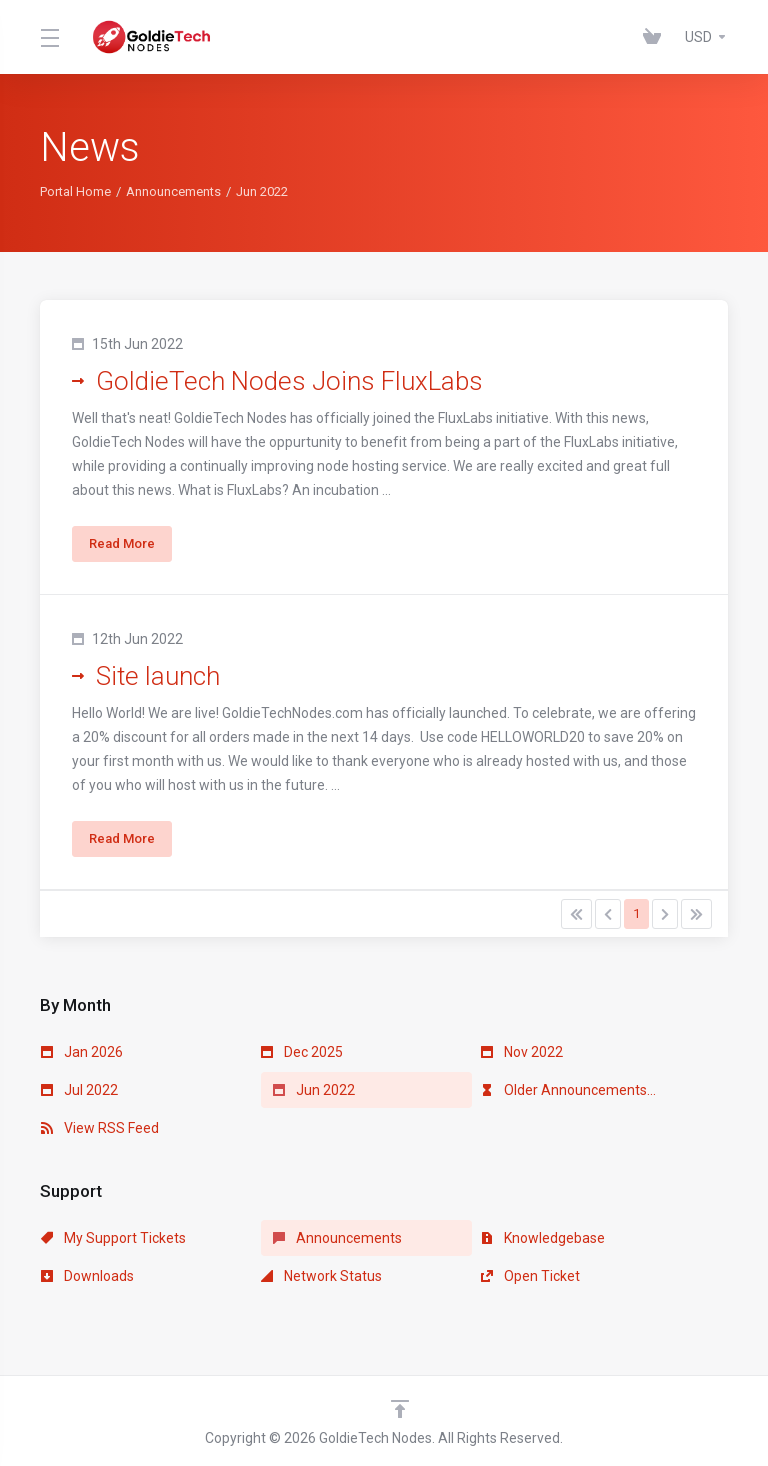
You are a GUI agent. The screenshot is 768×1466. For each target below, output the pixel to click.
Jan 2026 (82, 1052)
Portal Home (75, 191)
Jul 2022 (79, 1090)
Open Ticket (530, 1276)
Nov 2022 (522, 1052)
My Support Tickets (113, 1238)
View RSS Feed (100, 1128)
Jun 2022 (314, 1090)
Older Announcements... (568, 1090)
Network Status (321, 1276)
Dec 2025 (302, 1052)
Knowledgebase (543, 1238)
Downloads (87, 1276)
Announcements (173, 191)
